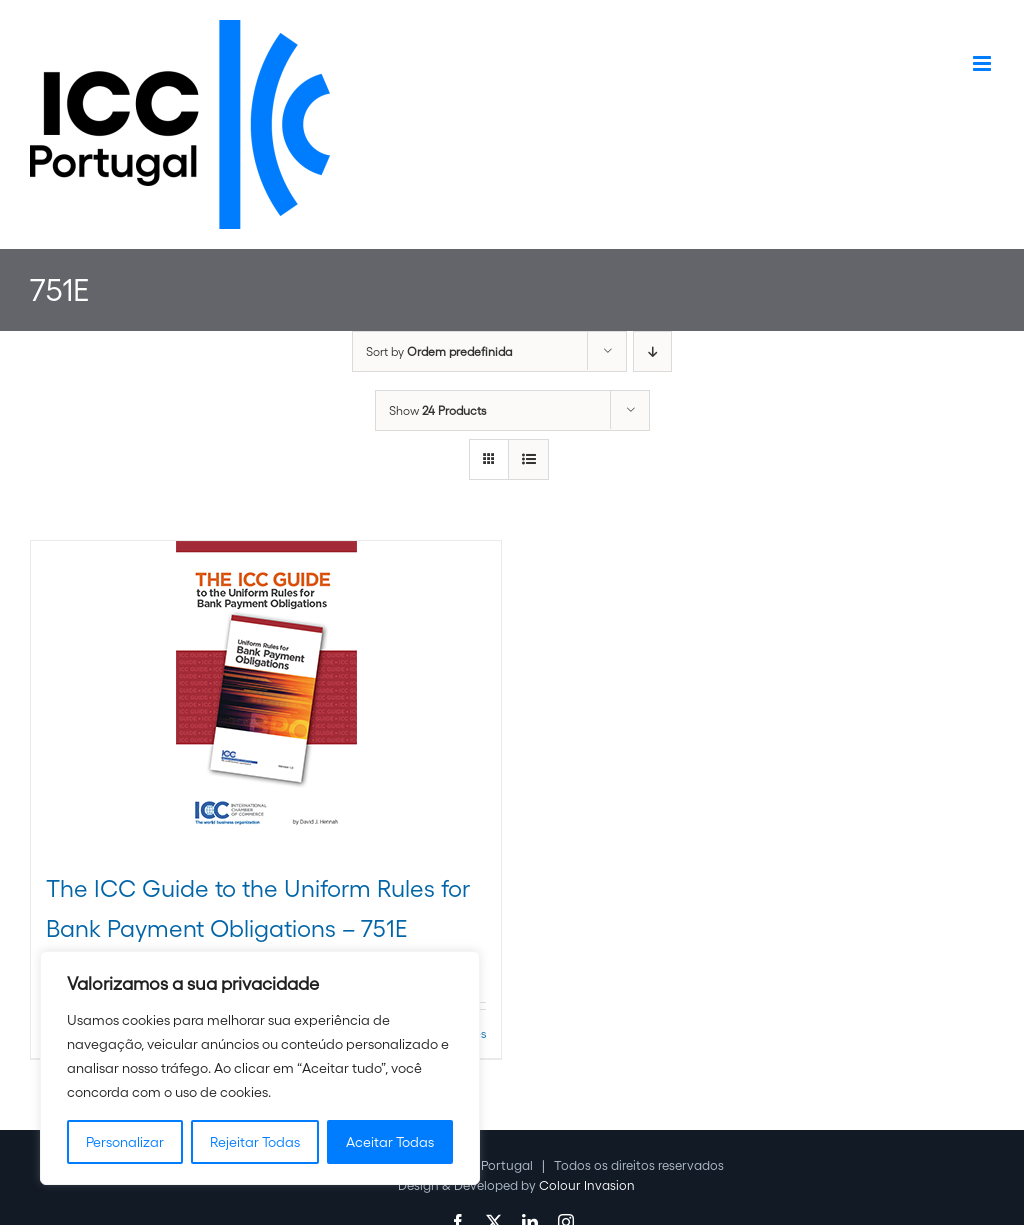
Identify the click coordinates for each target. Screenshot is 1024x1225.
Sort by (439, 351)
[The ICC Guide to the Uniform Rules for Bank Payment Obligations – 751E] (266, 695)
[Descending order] (652, 351)
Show (437, 410)
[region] (260, 1068)
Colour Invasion (587, 1185)
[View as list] (528, 459)
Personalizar (125, 1142)
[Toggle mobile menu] (983, 63)
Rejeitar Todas (255, 1142)
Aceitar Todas (390, 1142)
